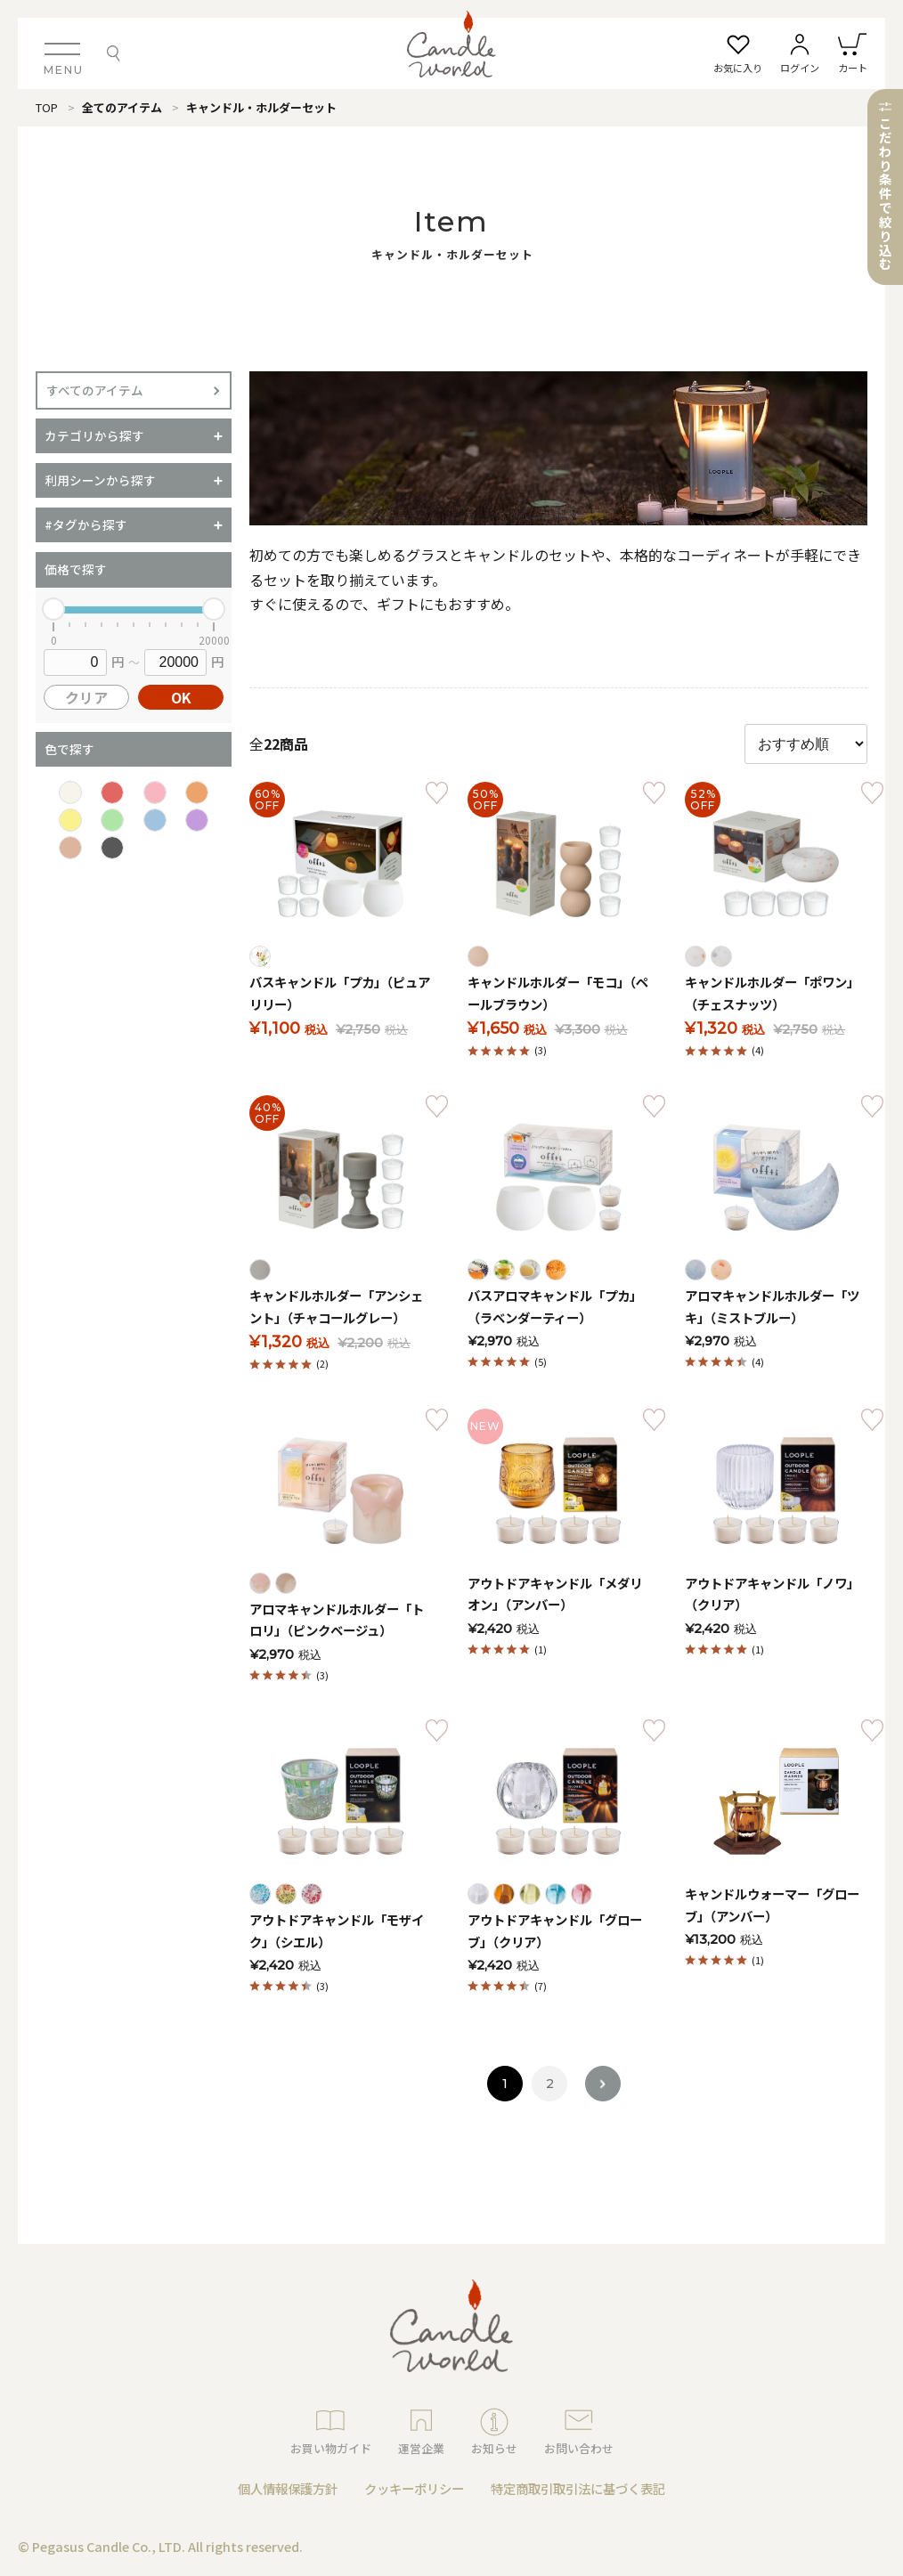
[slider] (53, 609)
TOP (47, 107)
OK (181, 697)
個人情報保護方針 (288, 2488)
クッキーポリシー (414, 2488)
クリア (86, 697)
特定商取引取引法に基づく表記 (578, 2488)
